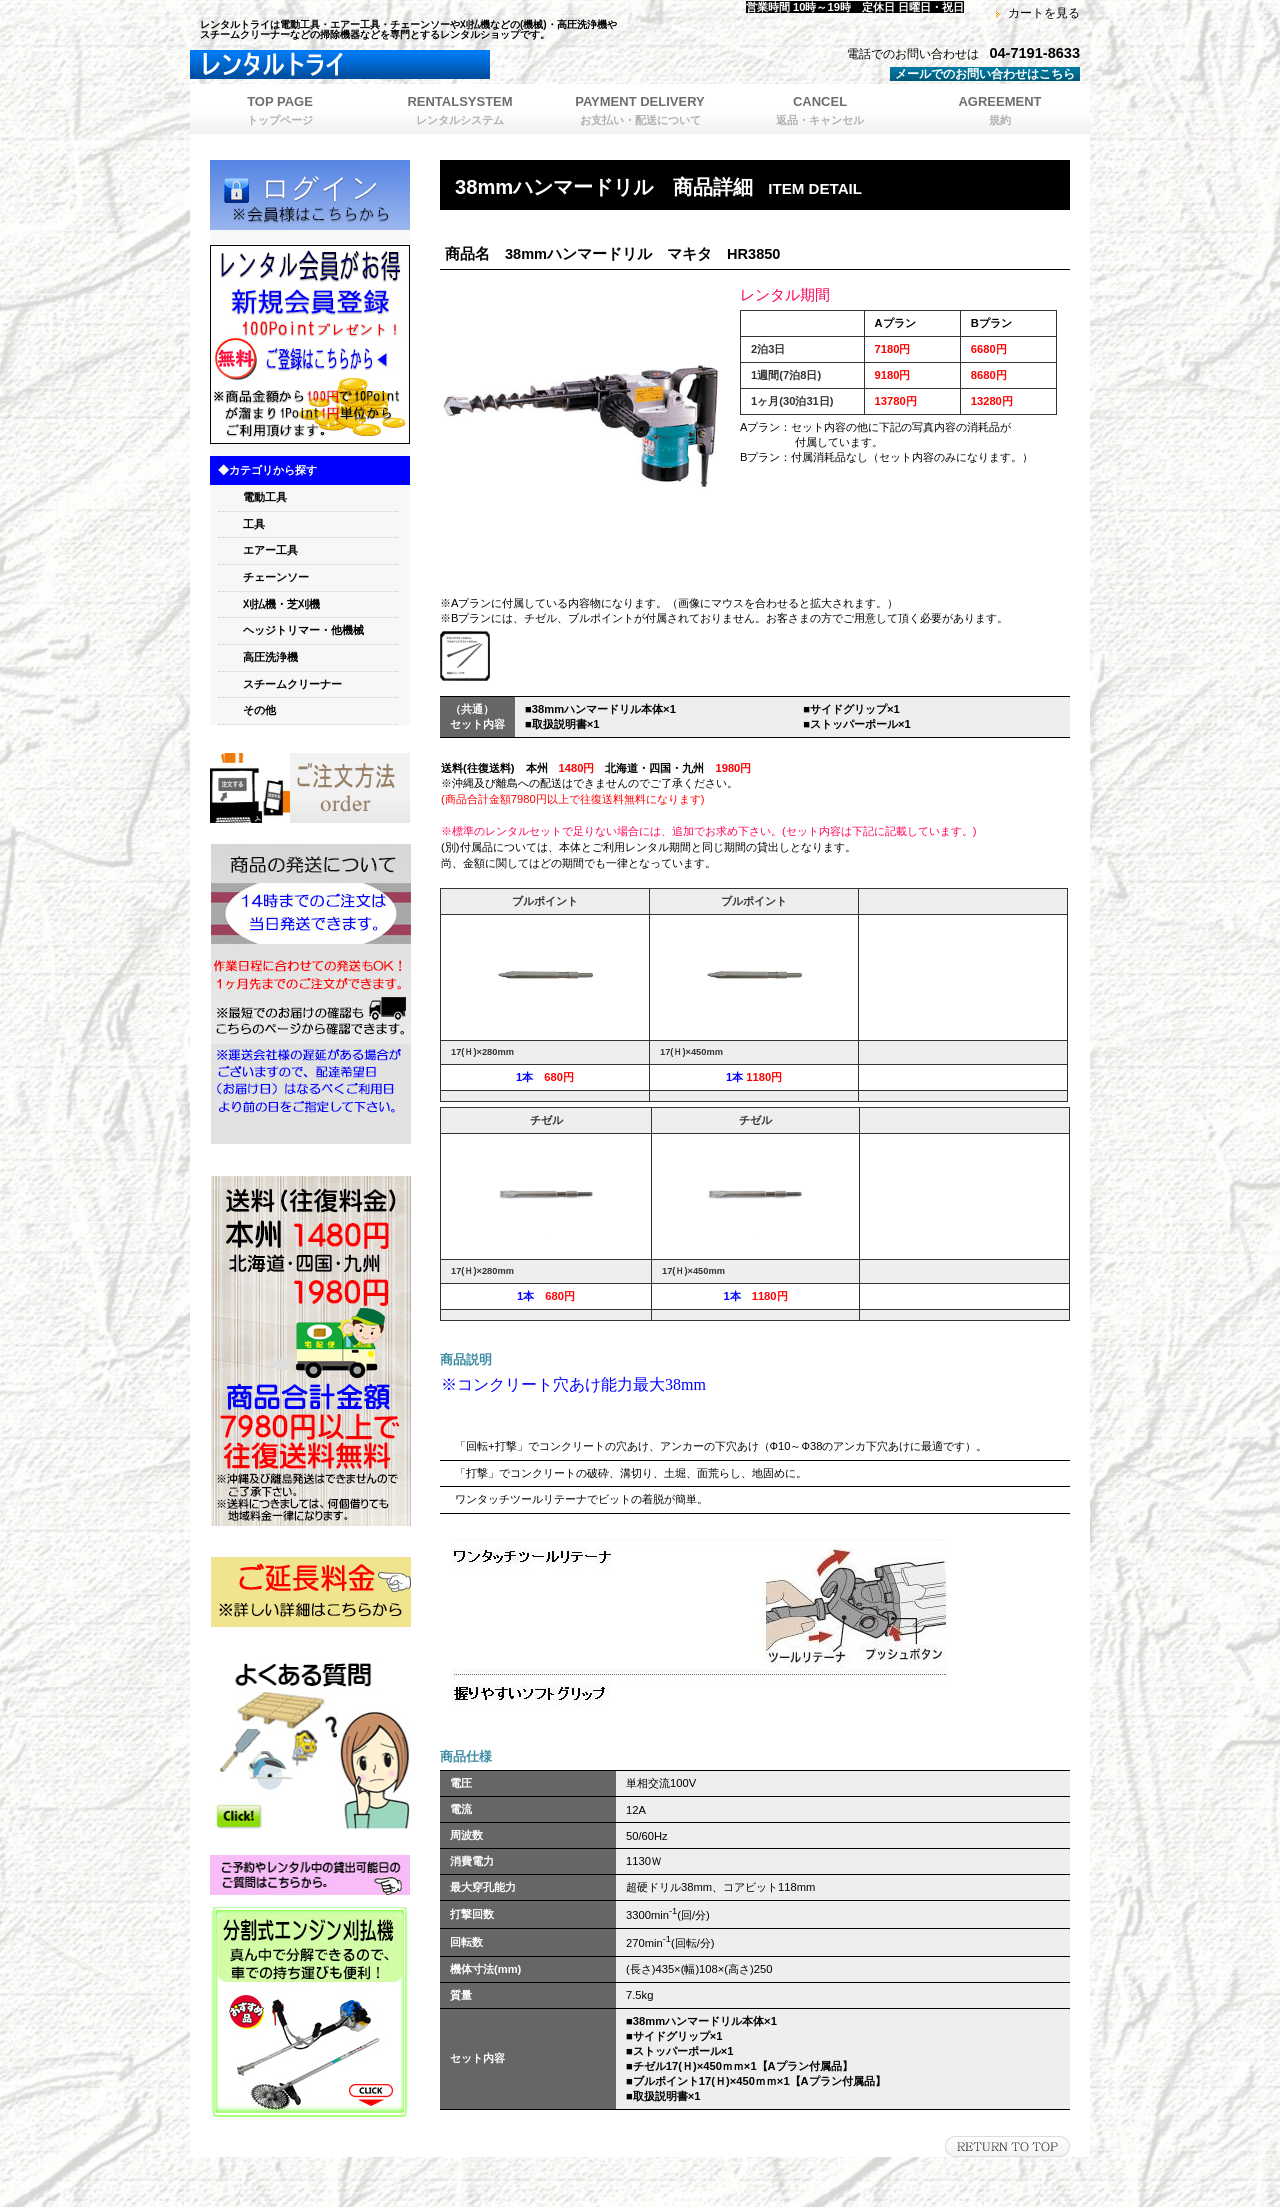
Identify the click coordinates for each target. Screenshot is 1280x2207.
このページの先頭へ (1007, 2146)
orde (310, 788)
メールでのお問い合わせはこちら (985, 74)
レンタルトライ (440, 65)
